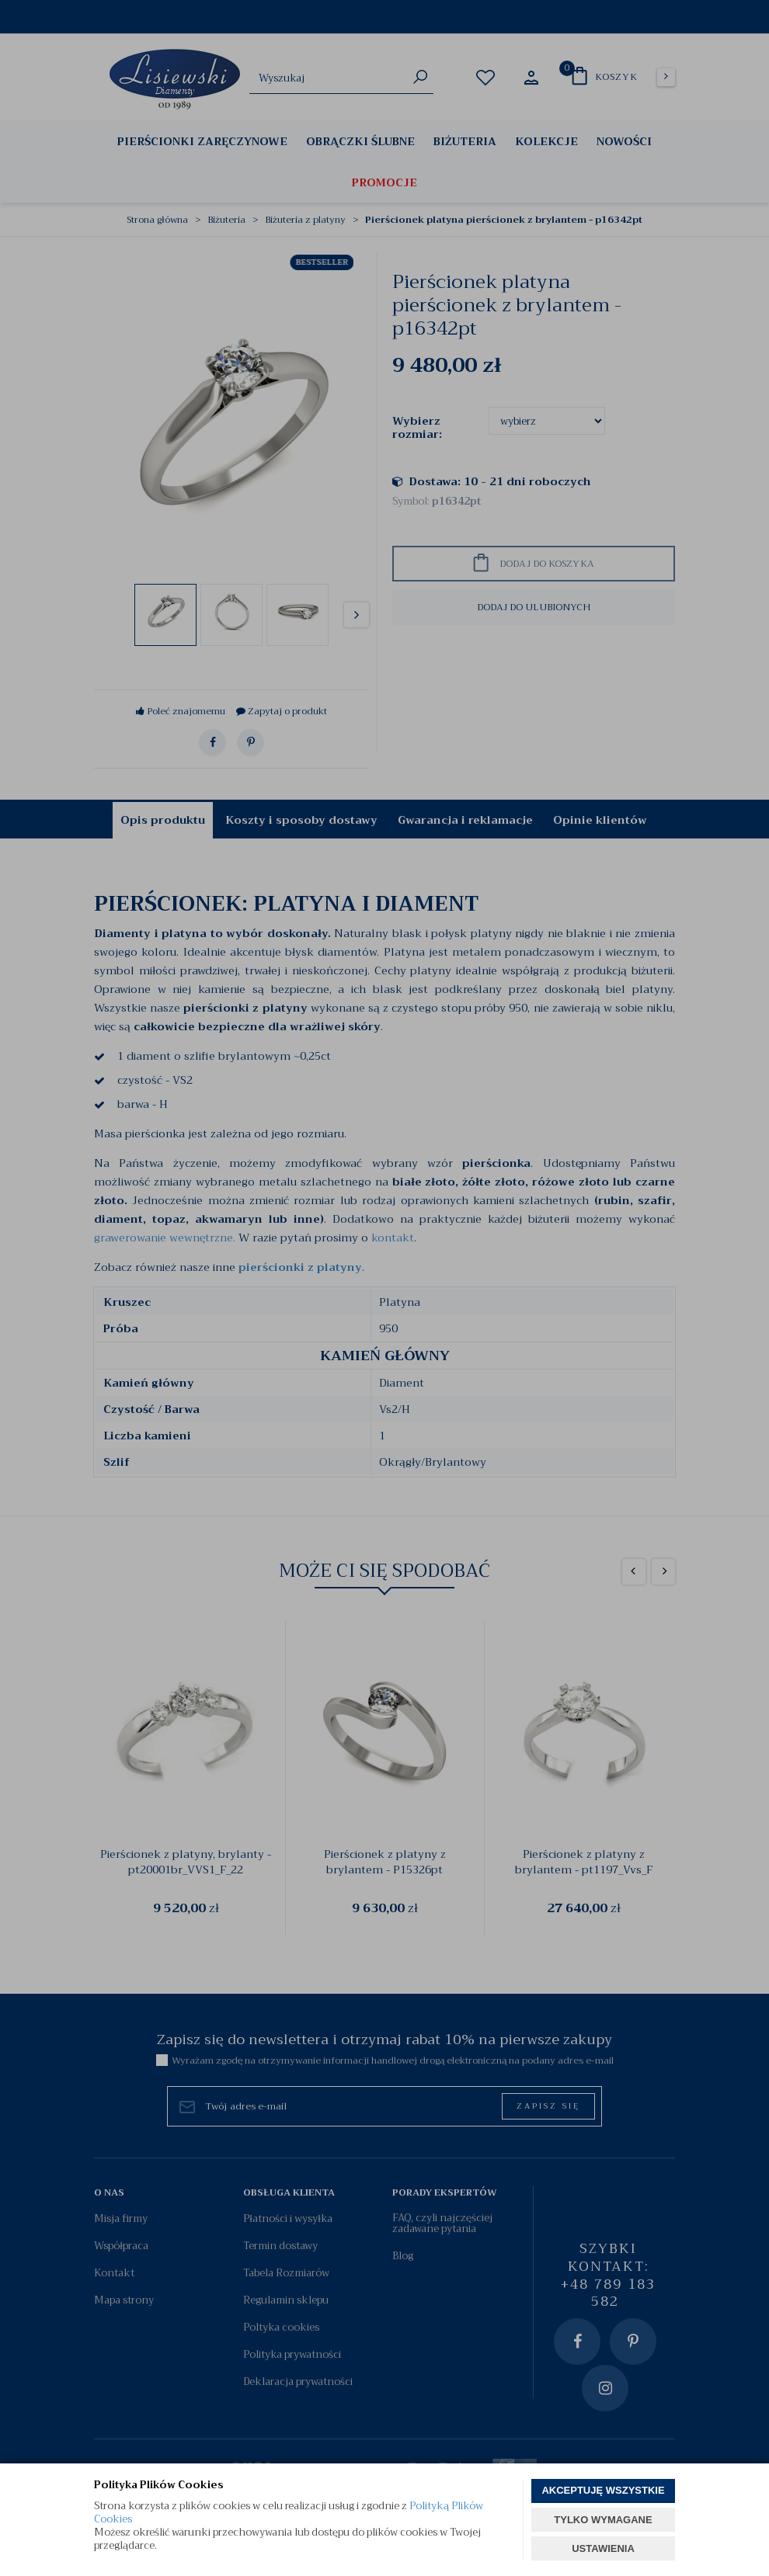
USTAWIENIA (603, 2548)
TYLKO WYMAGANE (603, 2520)
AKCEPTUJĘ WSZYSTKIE (602, 2490)
